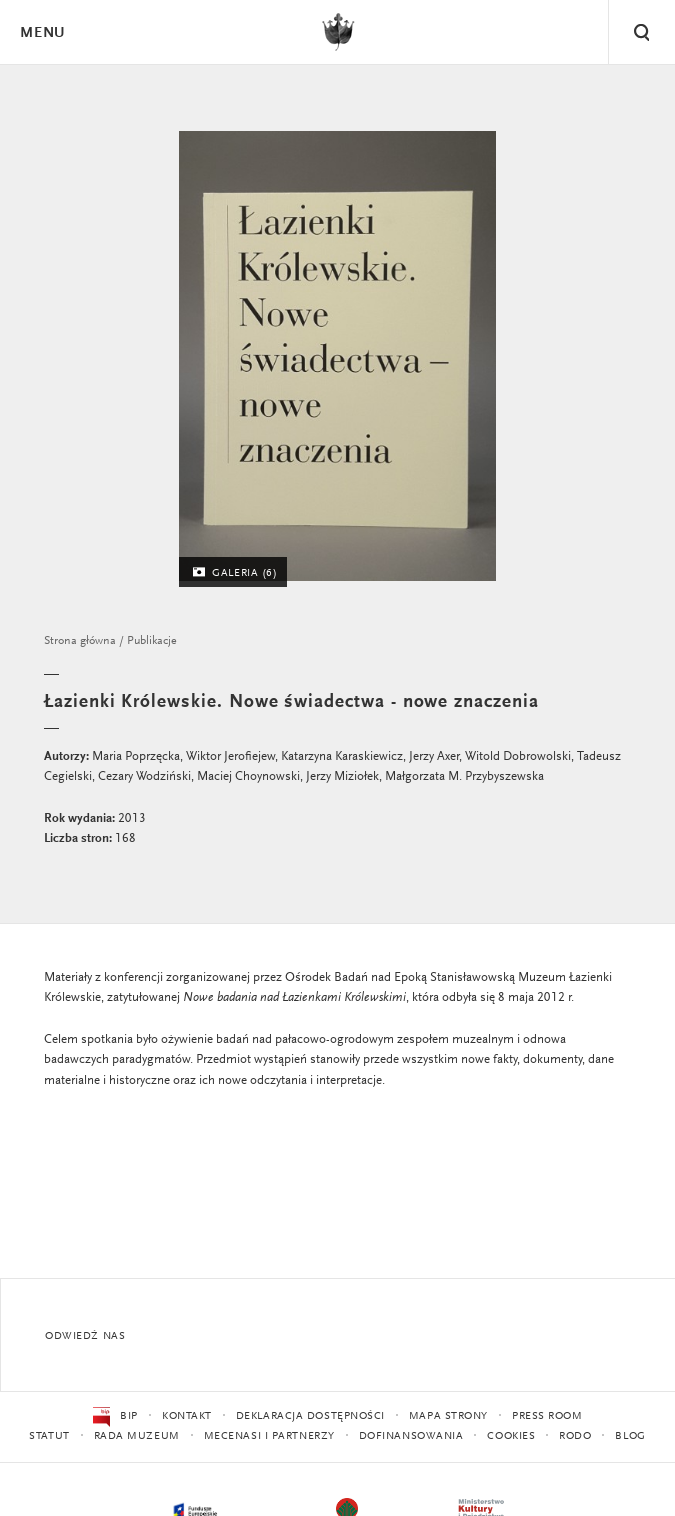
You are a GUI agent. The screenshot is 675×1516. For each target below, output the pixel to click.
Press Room (547, 1416)
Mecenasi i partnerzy (269, 1436)
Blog (630, 1436)
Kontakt (187, 1416)
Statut (49, 1436)
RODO (575, 1436)
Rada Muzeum (137, 1436)
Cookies (511, 1436)
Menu (42, 33)
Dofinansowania (411, 1436)
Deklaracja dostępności (310, 1416)
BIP (115, 1417)
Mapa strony (448, 1416)
